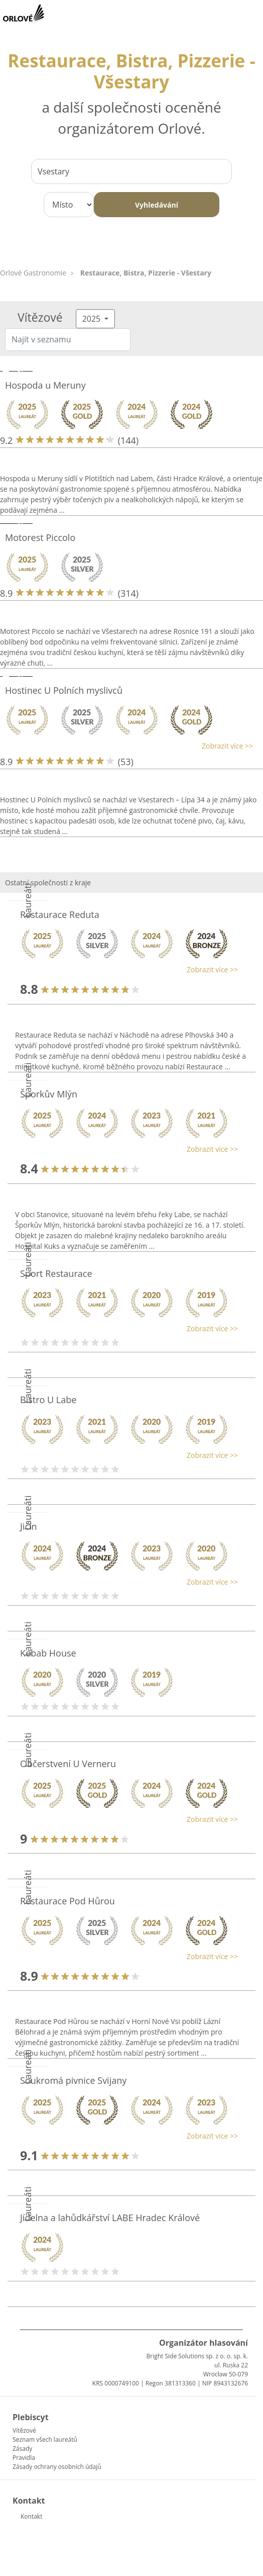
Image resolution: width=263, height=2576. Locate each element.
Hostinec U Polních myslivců (63, 690)
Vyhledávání (156, 205)
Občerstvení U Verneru (68, 1764)
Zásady (22, 2448)
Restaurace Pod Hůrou (67, 1901)
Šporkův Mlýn (48, 1094)
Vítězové (24, 2430)
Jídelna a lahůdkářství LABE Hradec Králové (110, 2218)
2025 (92, 318)
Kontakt (31, 2516)
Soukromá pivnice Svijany (73, 2080)
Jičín (28, 1526)
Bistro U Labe (48, 1400)
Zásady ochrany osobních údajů (57, 2466)
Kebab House (48, 1653)
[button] (126, 746)
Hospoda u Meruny (45, 385)
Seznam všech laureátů (45, 2439)
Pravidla (24, 2457)
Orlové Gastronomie (33, 273)
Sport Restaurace (56, 1273)
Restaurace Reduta (59, 914)
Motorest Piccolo (40, 537)
